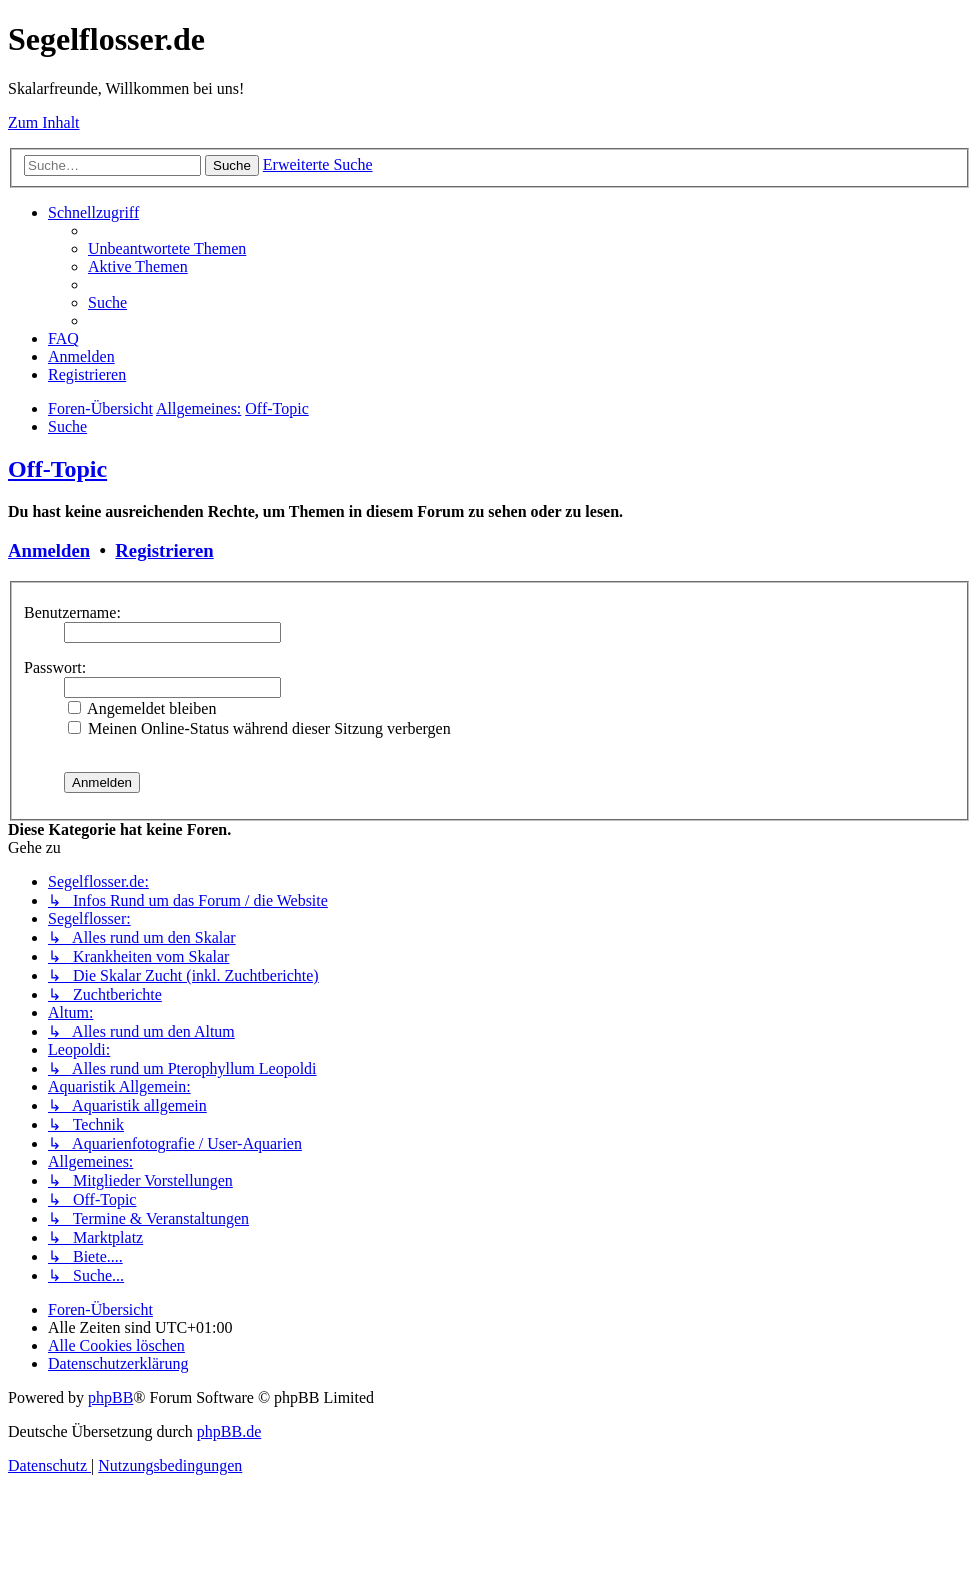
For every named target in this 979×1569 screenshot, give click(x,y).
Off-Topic (57, 469)
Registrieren (164, 550)
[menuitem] (167, 248)
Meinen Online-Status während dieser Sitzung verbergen (259, 728)
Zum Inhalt (44, 122)
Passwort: (55, 667)
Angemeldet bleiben (142, 708)
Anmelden (49, 550)
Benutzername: (72, 612)
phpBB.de (229, 1431)
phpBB (110, 1397)
